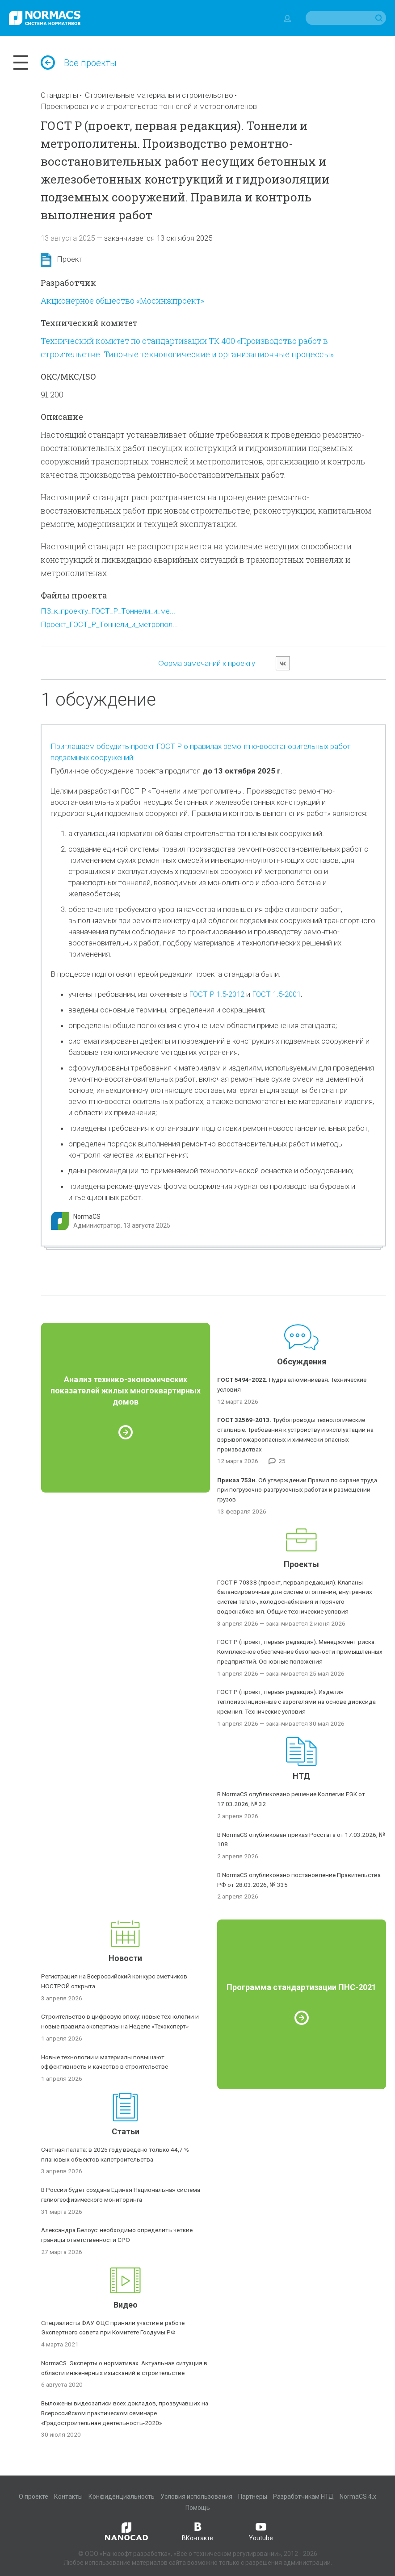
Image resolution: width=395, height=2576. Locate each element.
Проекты (301, 1564)
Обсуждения (301, 1361)
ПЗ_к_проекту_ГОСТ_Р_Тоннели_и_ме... (108, 610)
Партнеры (252, 2496)
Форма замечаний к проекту (206, 663)
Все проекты (79, 63)
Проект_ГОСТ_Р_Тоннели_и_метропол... (109, 624)
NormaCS (87, 1216)
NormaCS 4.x (358, 2496)
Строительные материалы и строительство (159, 95)
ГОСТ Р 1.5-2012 (216, 994)
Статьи (125, 2131)
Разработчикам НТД (303, 2496)
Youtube (261, 2531)
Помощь (197, 2507)
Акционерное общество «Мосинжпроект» (122, 300)
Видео (125, 2304)
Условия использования (196, 2496)
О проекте (33, 2496)
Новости (125, 1958)
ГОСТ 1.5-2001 (276, 994)
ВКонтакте (197, 2531)
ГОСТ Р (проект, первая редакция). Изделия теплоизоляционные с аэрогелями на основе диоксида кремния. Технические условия (296, 1701)
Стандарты (59, 95)
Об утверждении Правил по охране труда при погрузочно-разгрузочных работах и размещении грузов (297, 1489)
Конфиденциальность (121, 2496)
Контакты (68, 2496)
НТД (301, 1776)
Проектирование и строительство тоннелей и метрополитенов (149, 106)
